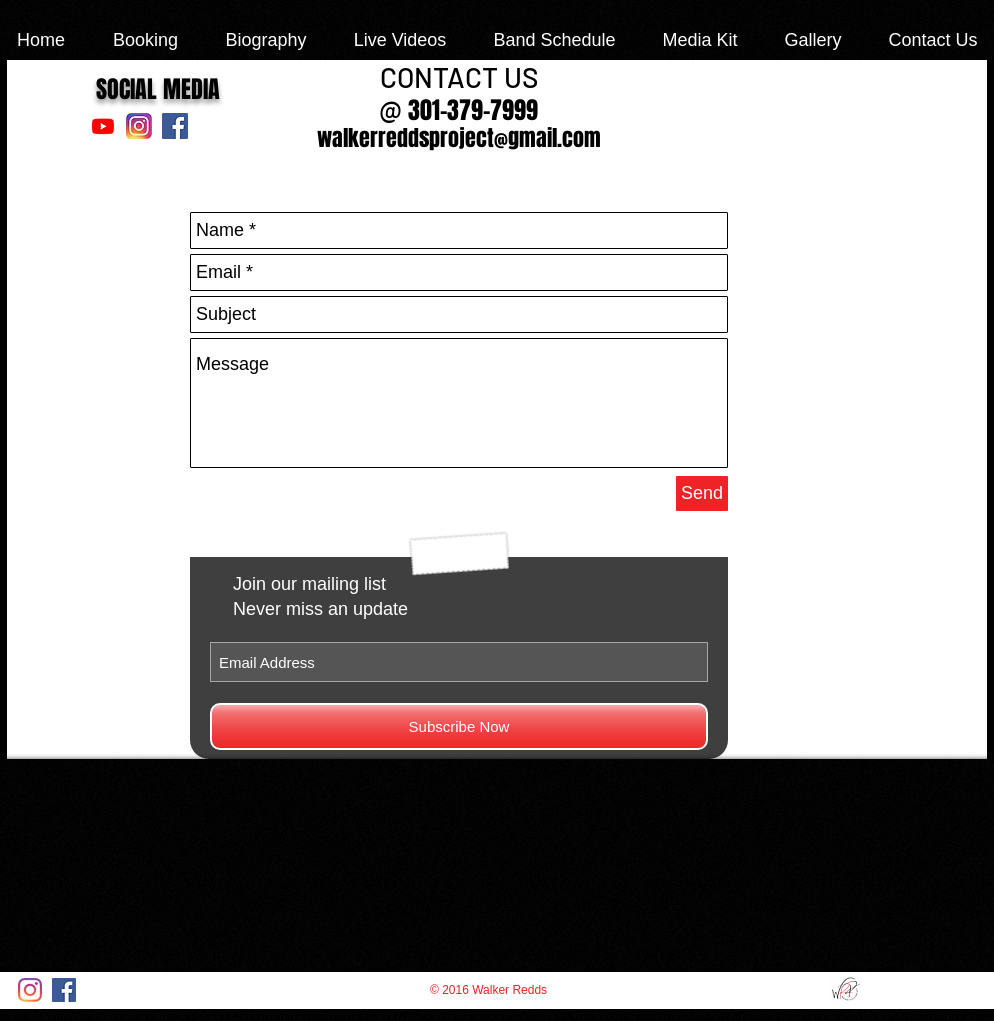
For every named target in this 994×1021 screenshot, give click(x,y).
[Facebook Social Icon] (175, 126)
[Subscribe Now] (459, 726)
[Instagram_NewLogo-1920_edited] (139, 126)
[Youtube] (103, 126)
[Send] (702, 493)
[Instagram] (30, 990)
